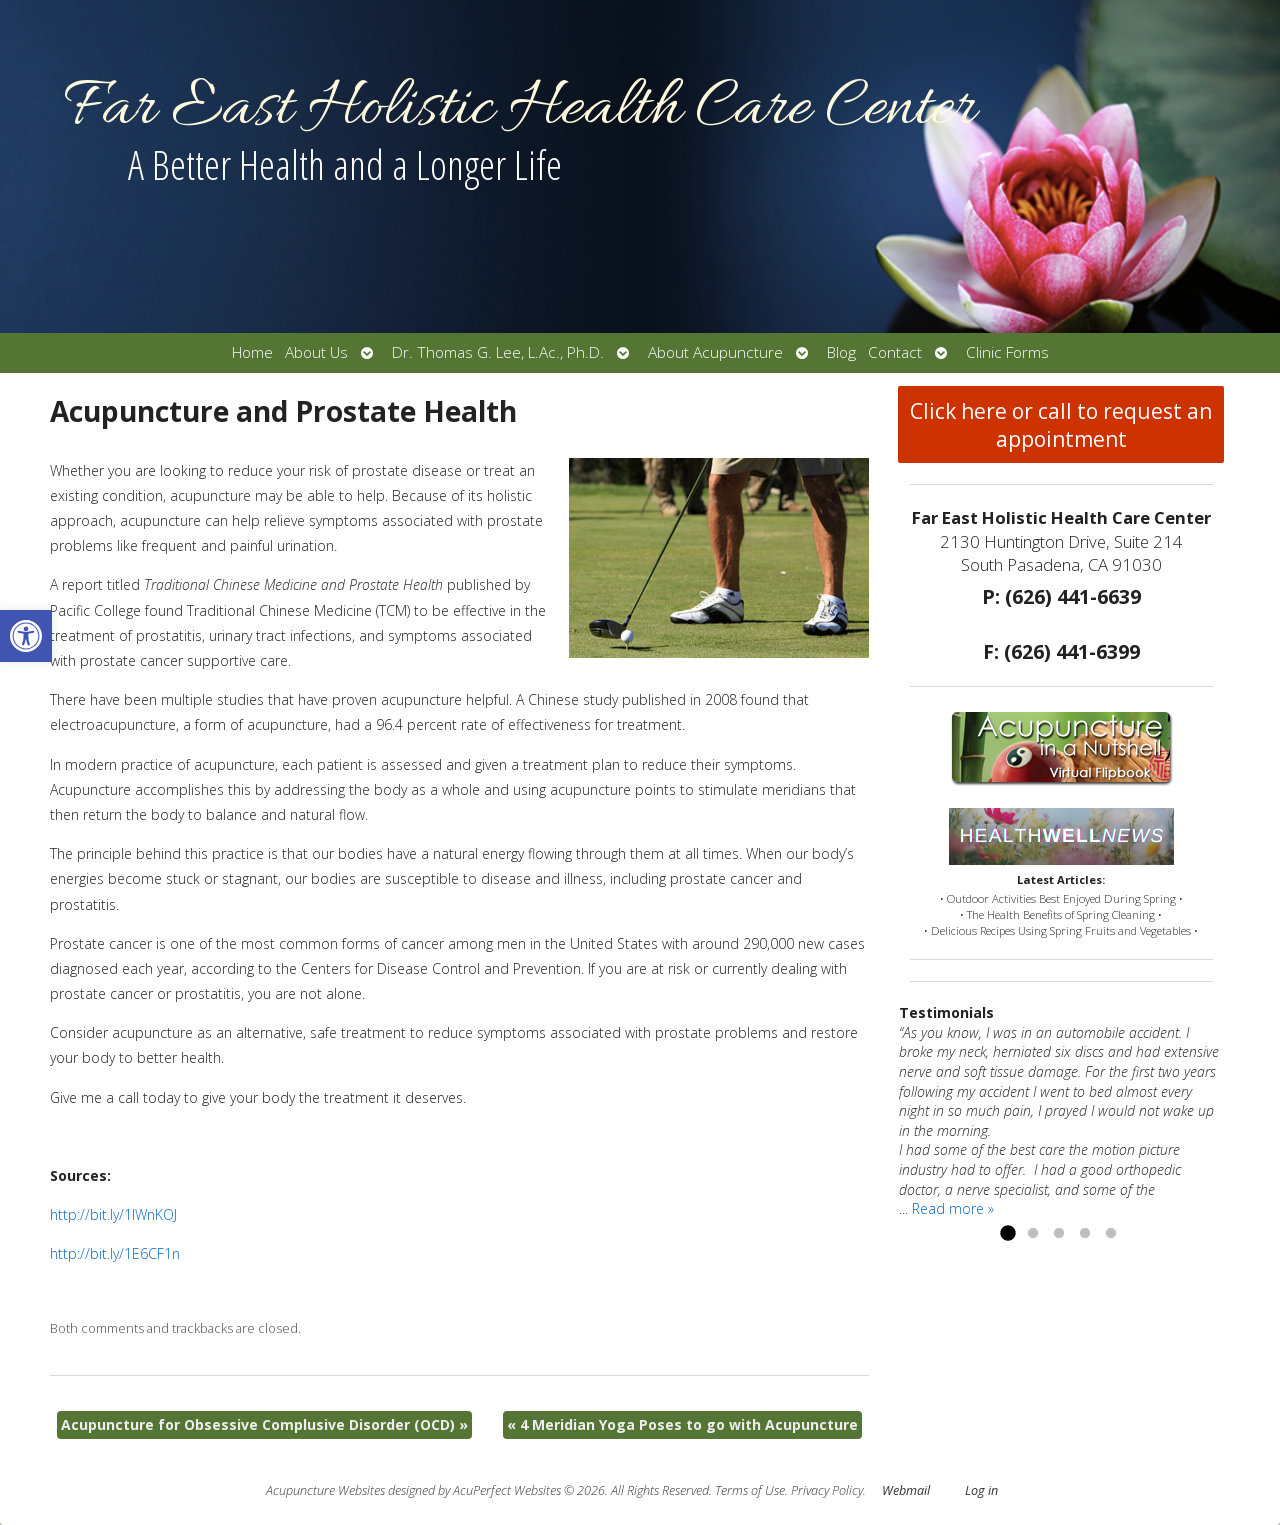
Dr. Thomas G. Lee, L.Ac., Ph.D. (498, 352)
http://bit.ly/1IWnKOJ (113, 1214)
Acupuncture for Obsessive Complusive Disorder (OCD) (264, 1424)
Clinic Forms (1007, 352)
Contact (895, 352)
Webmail (906, 1490)
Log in (981, 1490)
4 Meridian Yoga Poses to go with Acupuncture (682, 1424)
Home (252, 352)
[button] (26, 636)
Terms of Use (750, 1490)
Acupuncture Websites (325, 1490)
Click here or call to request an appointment (1061, 425)
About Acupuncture (715, 352)
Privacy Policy (827, 1490)
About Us (316, 352)
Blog (841, 352)
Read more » (953, 1208)
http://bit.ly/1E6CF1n (115, 1253)
